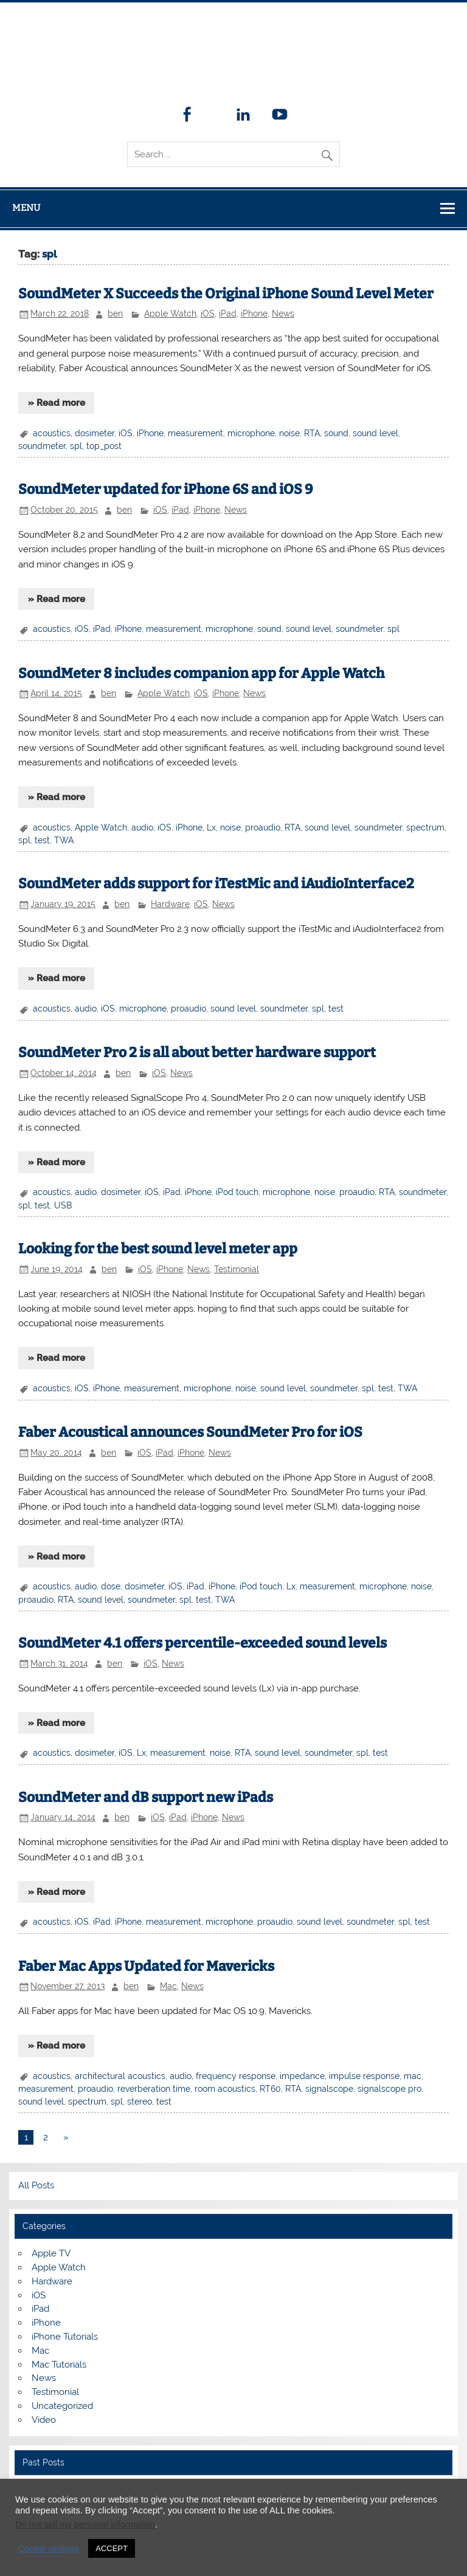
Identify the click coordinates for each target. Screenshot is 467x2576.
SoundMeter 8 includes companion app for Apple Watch (201, 673)
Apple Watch (170, 313)
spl (76, 446)
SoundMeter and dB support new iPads (145, 1797)
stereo (139, 2101)
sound (336, 433)
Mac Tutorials (59, 2364)
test (42, 840)
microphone (251, 433)
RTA (312, 433)
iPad (228, 313)
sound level (375, 433)
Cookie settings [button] (48, 2549)
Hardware (170, 904)
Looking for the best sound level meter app (157, 1249)
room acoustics (225, 2089)
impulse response (364, 2076)
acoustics (52, 433)
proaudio (262, 827)
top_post (104, 446)
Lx (211, 827)
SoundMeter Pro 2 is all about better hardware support (197, 1052)
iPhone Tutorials (65, 2336)
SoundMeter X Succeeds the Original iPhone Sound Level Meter (226, 294)
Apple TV (51, 2253)
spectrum (425, 827)
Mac (168, 1986)
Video (44, 2419)
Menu (26, 207)
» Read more (56, 402)
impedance (302, 2076)
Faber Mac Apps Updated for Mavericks (146, 1966)
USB (63, 1205)
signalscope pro (389, 2089)
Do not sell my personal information (85, 2524)
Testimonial (236, 1269)
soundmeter (42, 446)
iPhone (254, 313)
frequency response (235, 2076)
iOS (208, 313)
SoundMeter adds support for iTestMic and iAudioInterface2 (216, 883)
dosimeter (94, 433)
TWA (64, 840)
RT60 (270, 2089)
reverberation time (153, 2089)
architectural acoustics (120, 2076)
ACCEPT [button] (111, 2548)
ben (115, 313)
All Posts (36, 2185)
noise (289, 433)
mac (412, 2076)
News (283, 313)
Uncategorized (62, 2405)
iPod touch (237, 1192)
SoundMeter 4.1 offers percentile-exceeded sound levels (202, 1643)
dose (110, 1586)
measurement (195, 433)
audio (142, 827)
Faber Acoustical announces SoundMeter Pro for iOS (190, 1432)
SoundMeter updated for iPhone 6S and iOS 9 (165, 489)
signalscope (329, 2089)
